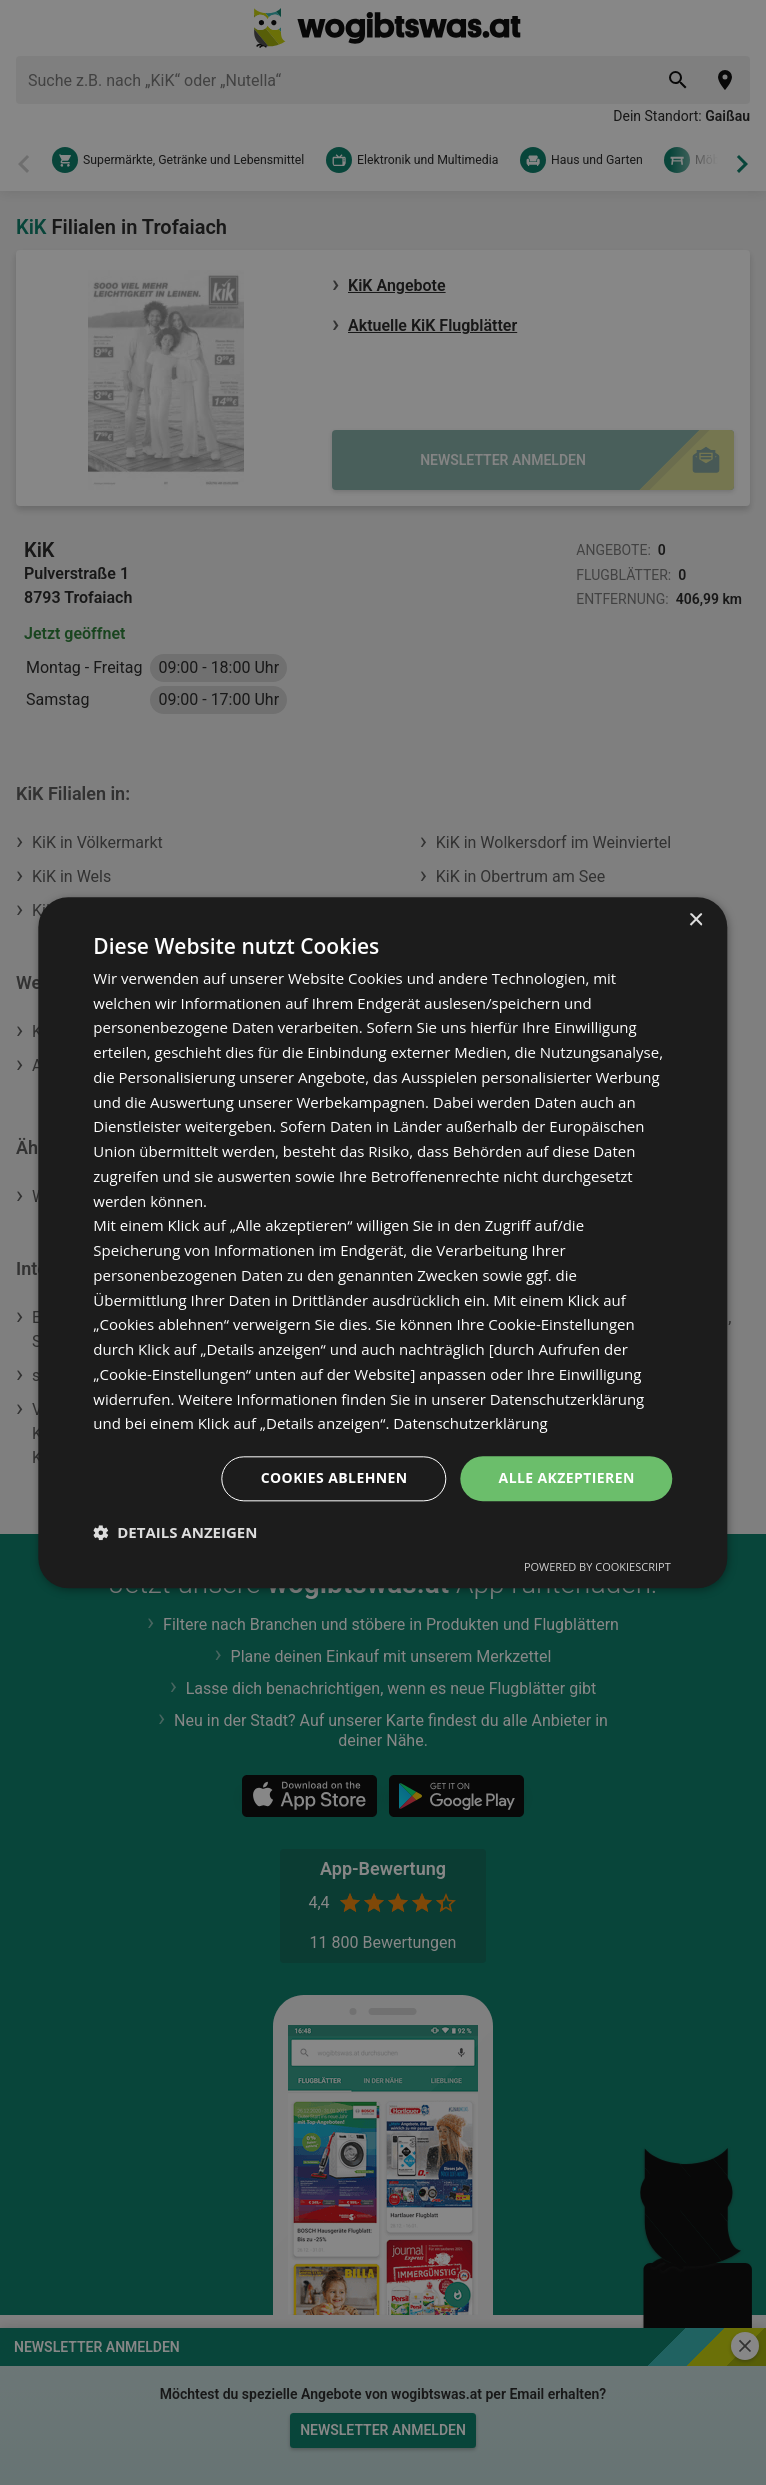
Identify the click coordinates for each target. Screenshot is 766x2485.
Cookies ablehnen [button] (334, 1477)
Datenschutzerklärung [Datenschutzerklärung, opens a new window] (470, 1424)
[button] (175, 1532)
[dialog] (382, 1242)
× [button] (695, 920)
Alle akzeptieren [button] (567, 1477)
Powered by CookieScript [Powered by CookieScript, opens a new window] (597, 1566)
